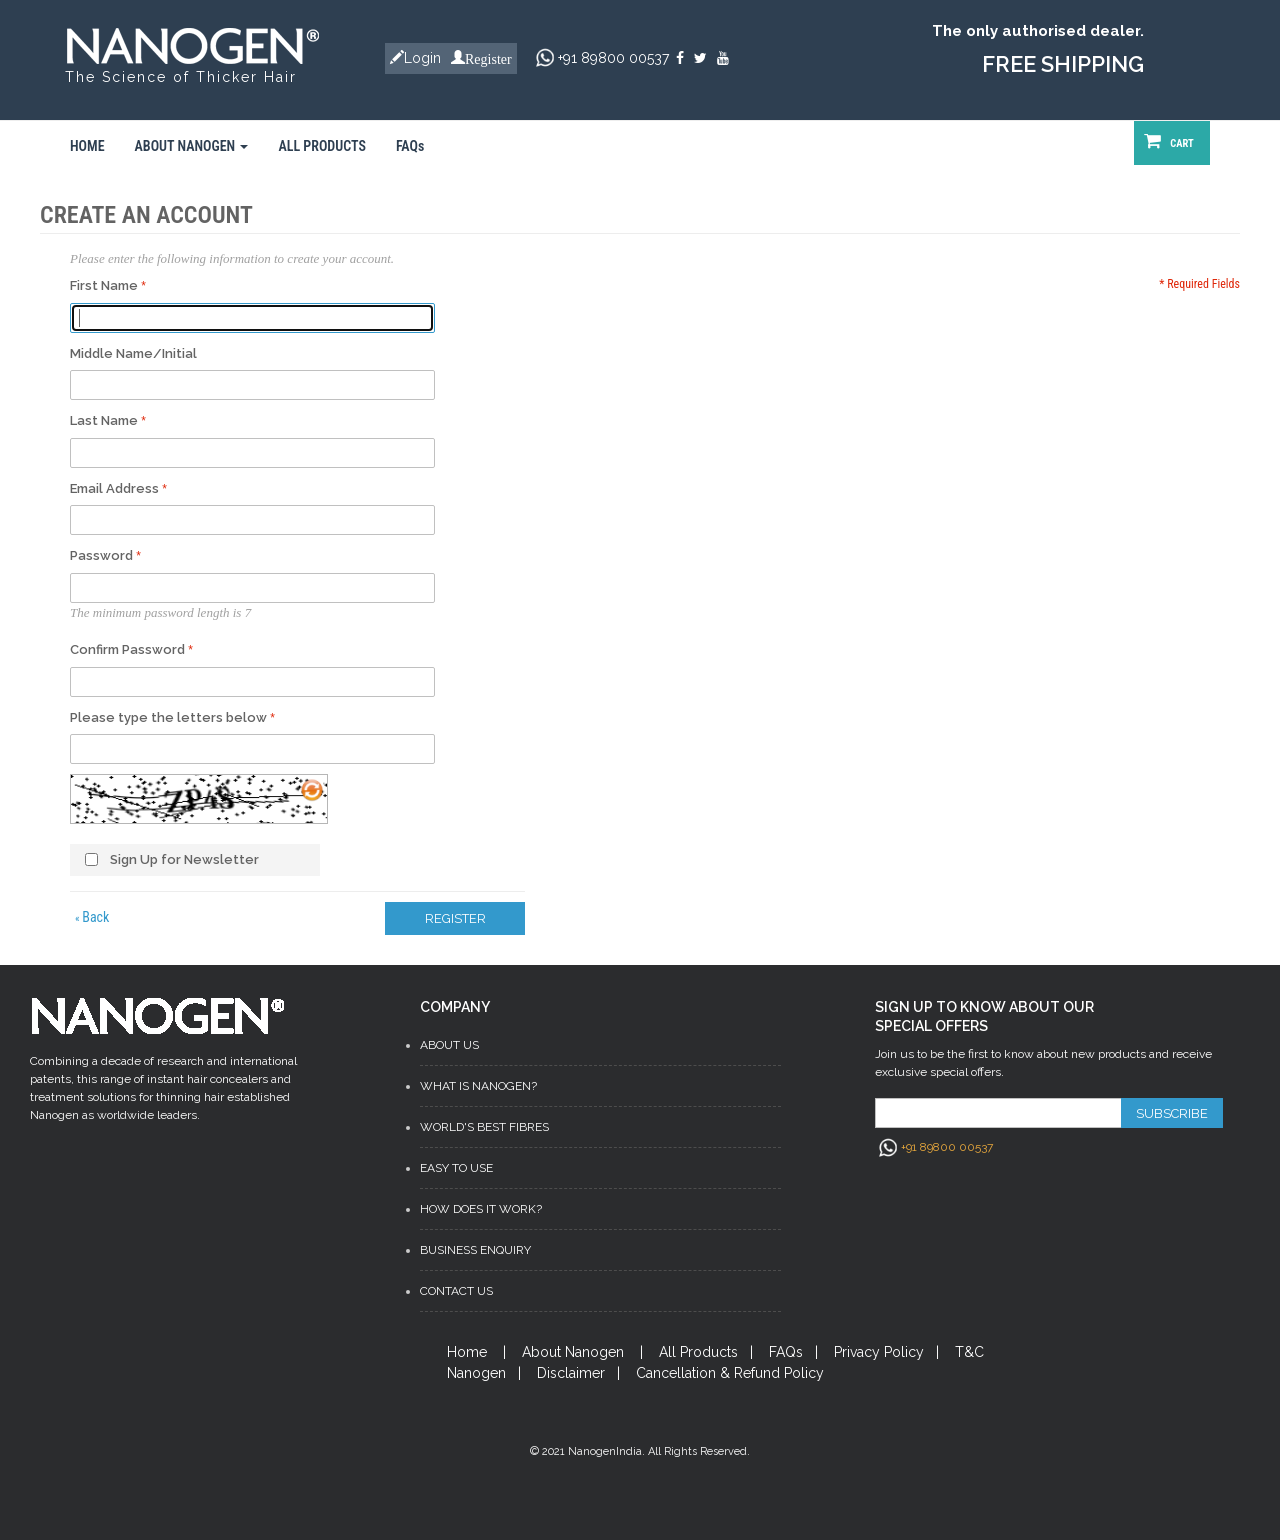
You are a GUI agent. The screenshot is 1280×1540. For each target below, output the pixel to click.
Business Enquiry (475, 1250)
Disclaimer (571, 1373)
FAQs (410, 146)
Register (488, 57)
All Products (698, 1352)
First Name (104, 285)
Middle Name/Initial (133, 353)
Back (92, 917)
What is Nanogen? (478, 1086)
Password (101, 555)
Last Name (104, 420)
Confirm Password (127, 649)
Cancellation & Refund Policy (730, 1373)
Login (422, 58)
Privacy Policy (879, 1352)
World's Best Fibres (484, 1127)
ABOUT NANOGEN (192, 146)
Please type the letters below (168, 717)
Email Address (114, 488)
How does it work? (481, 1209)
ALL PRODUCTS (322, 146)
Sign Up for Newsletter (184, 859)
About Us (449, 1045)
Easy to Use (456, 1168)
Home (467, 1352)
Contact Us (456, 1291)
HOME (87, 146)
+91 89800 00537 (613, 58)
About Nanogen (573, 1352)
